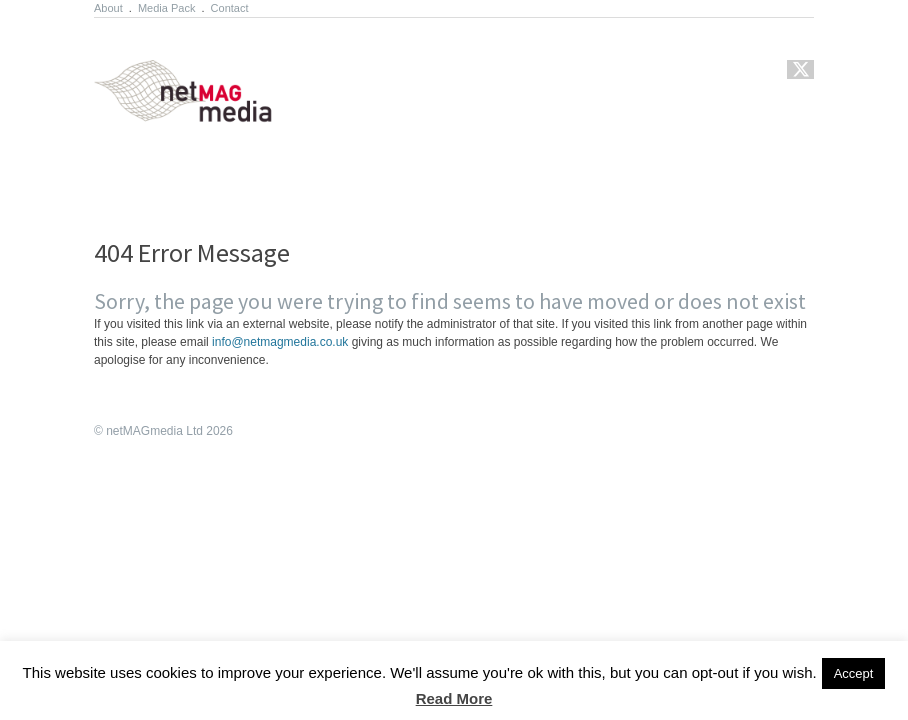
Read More (454, 698)
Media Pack (166, 8)
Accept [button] (854, 673)
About (108, 8)
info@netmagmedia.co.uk (280, 342)
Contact (230, 8)
